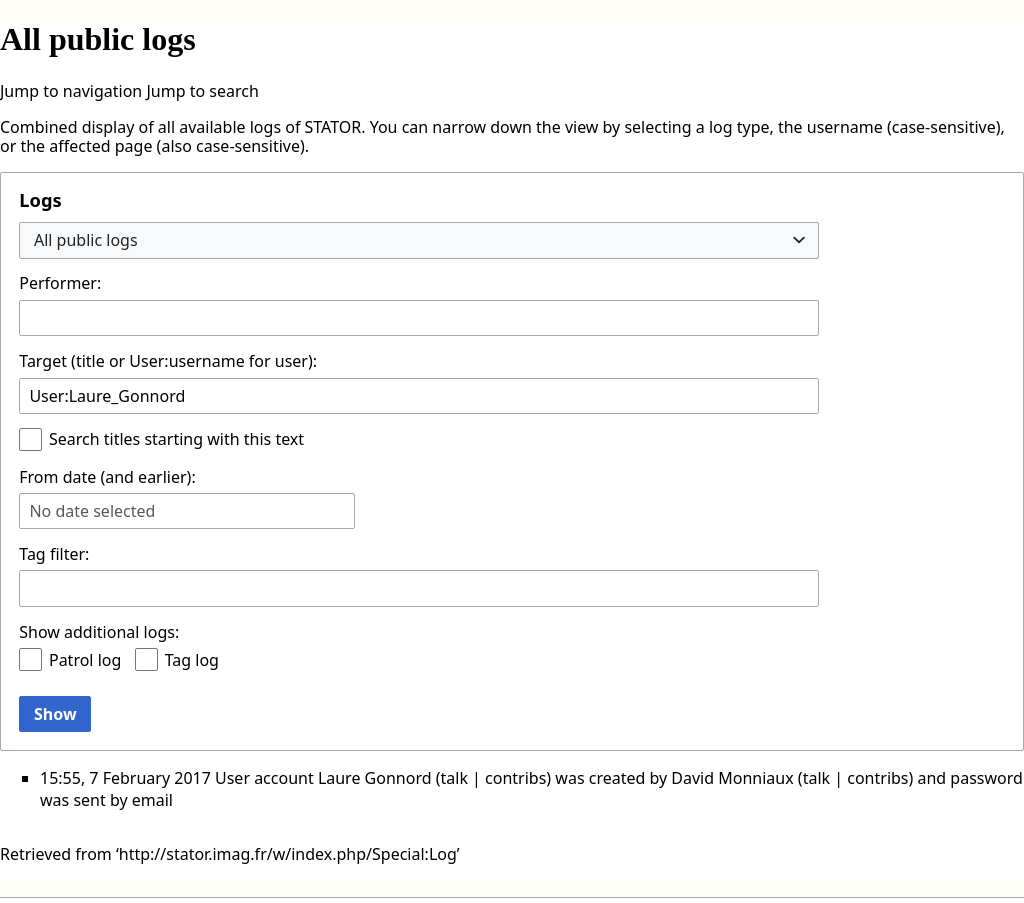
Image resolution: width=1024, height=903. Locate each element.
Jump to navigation (71, 91)
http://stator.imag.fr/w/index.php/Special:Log (288, 854)
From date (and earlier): (107, 477)
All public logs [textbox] (86, 240)
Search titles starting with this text (176, 439)
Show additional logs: (99, 632)
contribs (515, 778)
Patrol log (85, 660)
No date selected (92, 511)
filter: (54, 554)
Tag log (192, 660)
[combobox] (419, 240)
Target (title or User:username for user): (168, 361)
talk (454, 778)
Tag (32, 554)
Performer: (60, 283)
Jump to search (202, 91)
